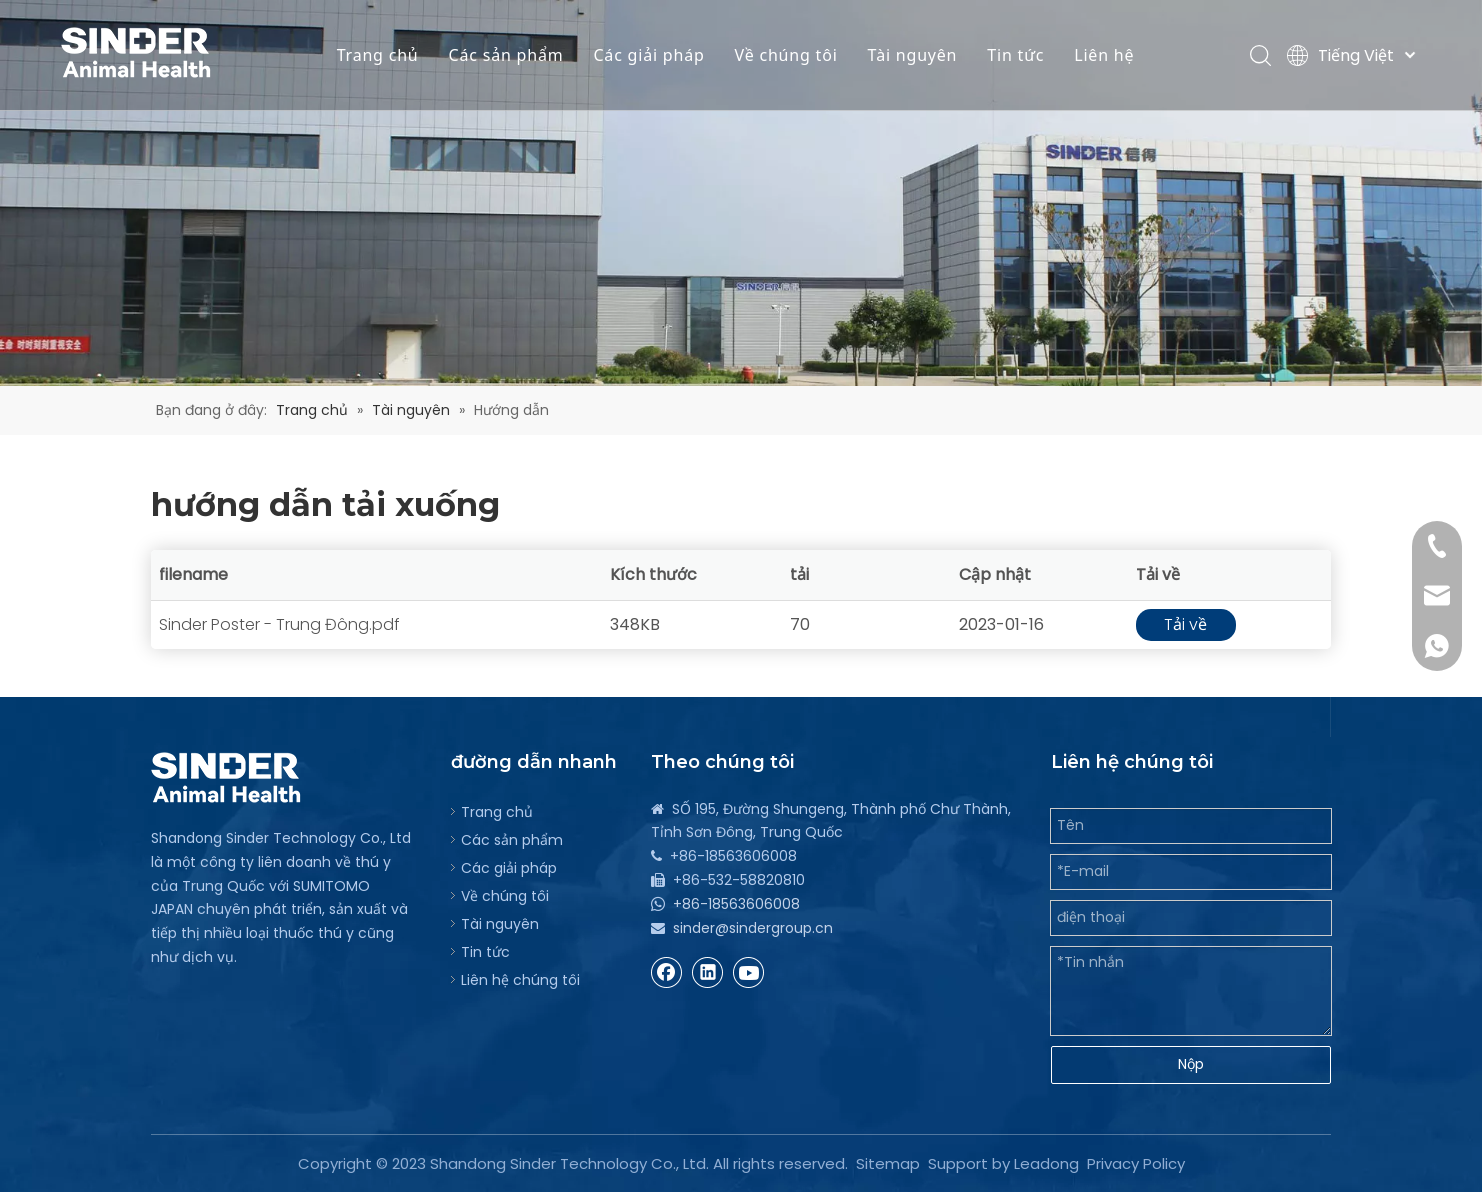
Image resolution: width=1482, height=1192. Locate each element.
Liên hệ (1104, 55)
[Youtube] (749, 972)
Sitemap (888, 1163)
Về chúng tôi (786, 55)
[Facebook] (667, 972)
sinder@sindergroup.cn (753, 928)
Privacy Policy (1136, 1163)
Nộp (1191, 1064)
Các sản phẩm (506, 55)
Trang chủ (378, 55)
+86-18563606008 (736, 904)
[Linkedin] (708, 972)
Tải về (1185, 624)
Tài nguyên (913, 55)
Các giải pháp (648, 55)
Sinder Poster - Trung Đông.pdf (279, 624)
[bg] (741, 193)
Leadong (1046, 1163)
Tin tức (1015, 55)
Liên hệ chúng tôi (520, 980)
